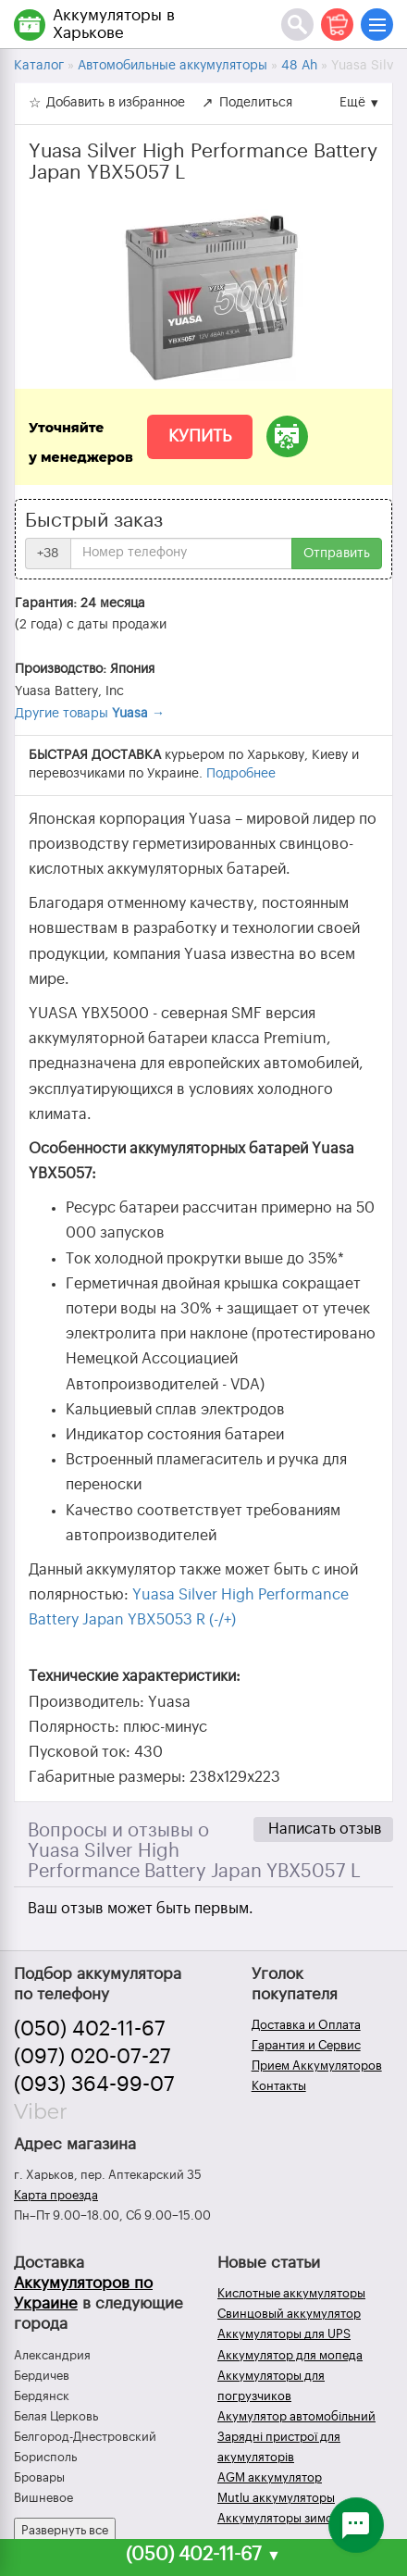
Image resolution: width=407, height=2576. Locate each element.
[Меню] (377, 24)
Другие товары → (90, 713)
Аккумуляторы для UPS (284, 2334)
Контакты (279, 2086)
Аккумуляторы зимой (278, 2518)
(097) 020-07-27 (92, 2057)
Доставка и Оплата (306, 2025)
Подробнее (241, 773)
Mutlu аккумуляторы (276, 2498)
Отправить (336, 553)
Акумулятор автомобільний (296, 2416)
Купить (199, 436)
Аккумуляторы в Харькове (114, 24)
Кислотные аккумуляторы (291, 2293)
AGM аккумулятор (269, 2477)
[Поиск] (297, 24)
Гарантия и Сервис (306, 2045)
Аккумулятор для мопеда (290, 2355)
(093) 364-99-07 (94, 2084)
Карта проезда (56, 2195)
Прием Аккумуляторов (317, 2066)
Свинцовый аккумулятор (289, 2314)
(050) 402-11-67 (90, 2029)
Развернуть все (64, 2530)
